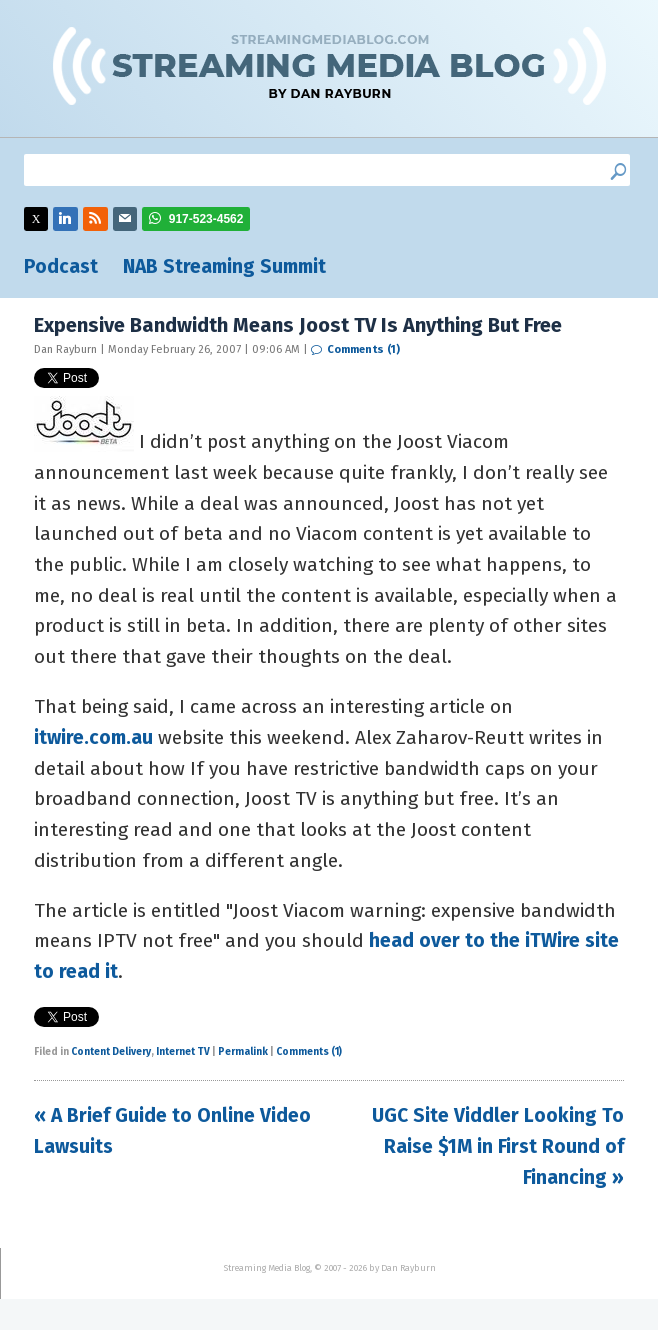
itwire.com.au (93, 737)
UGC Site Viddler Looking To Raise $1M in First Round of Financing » (498, 1146)
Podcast (61, 266)
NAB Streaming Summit (224, 266)
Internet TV (183, 1052)
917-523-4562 (206, 219)
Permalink (243, 1052)
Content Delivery (111, 1052)
